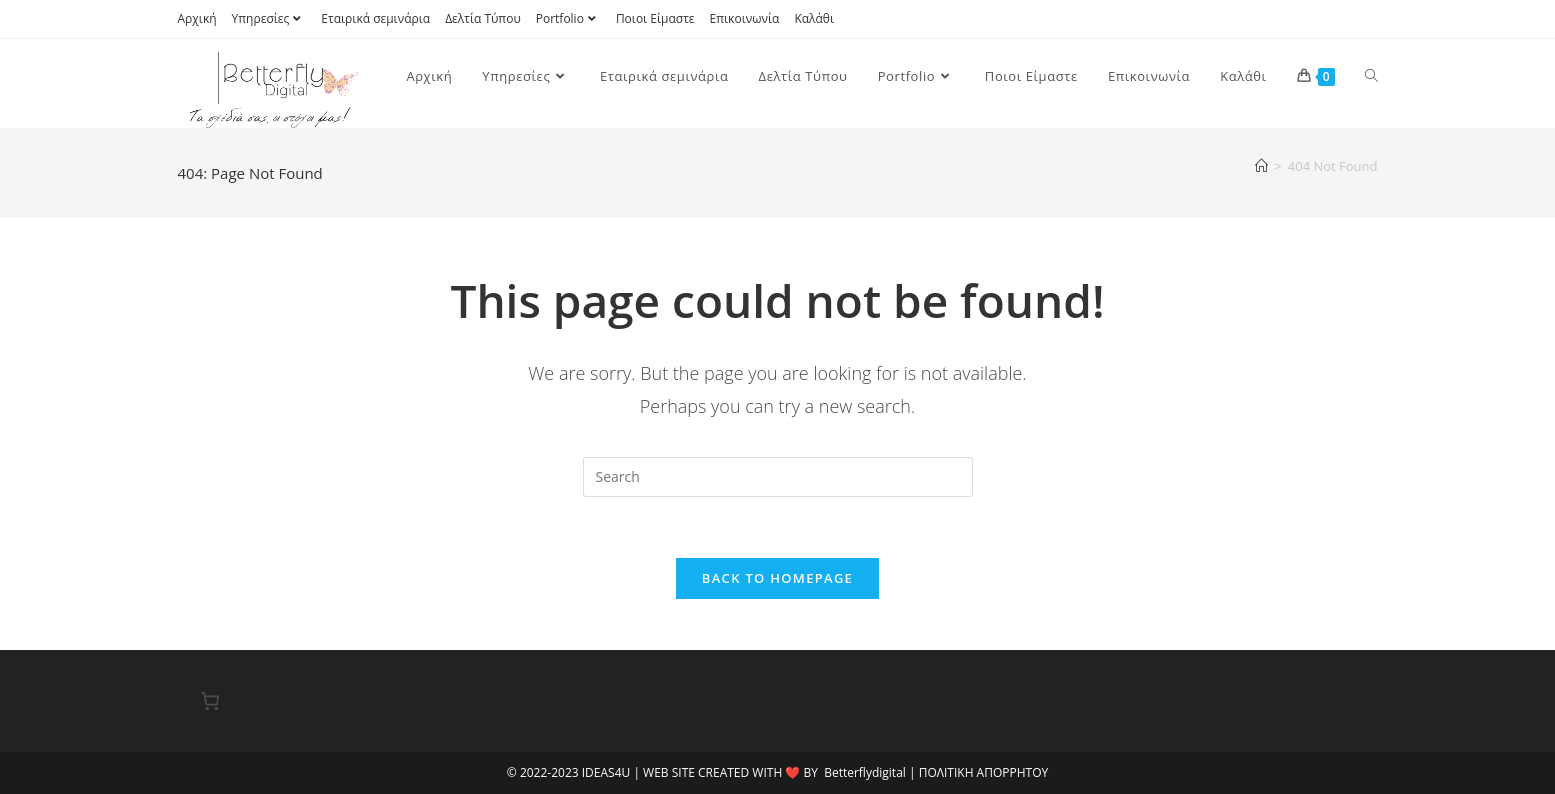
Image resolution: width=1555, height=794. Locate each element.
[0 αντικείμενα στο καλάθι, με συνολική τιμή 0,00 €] (210, 701)
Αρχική (197, 18)
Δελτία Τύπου (483, 18)
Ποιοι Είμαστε (655, 18)
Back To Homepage (777, 578)
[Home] (1261, 166)
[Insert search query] (778, 477)
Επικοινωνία (745, 18)
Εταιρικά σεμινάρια (375, 18)
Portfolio (568, 18)
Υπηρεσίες (269, 18)
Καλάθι (814, 18)
